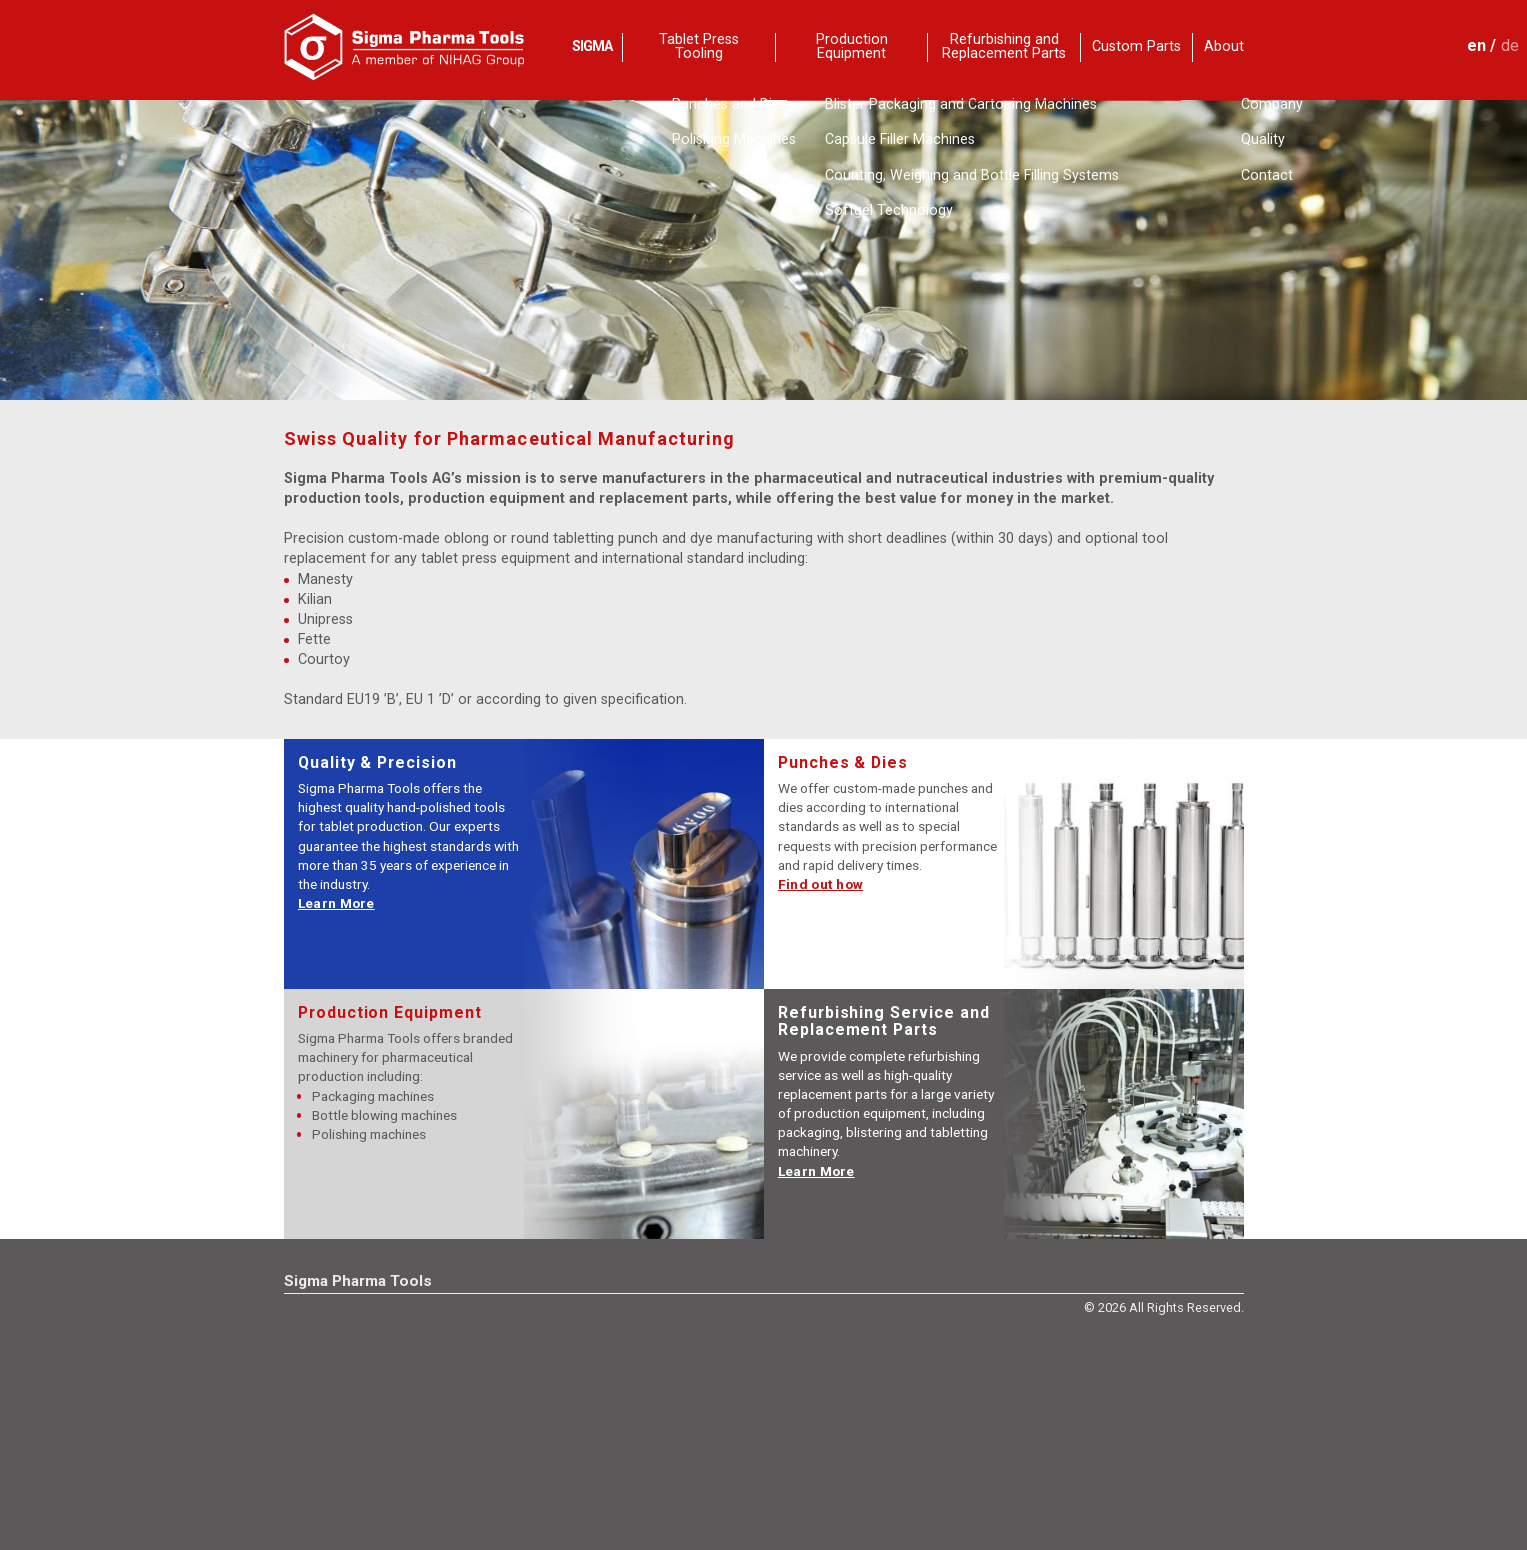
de (1510, 45)
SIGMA (592, 46)
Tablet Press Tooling (699, 47)
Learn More (336, 903)
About (1224, 46)
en (1476, 45)
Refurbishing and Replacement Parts (1004, 47)
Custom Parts (1136, 46)
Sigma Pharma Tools (358, 1281)
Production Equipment (852, 47)
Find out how (820, 884)
